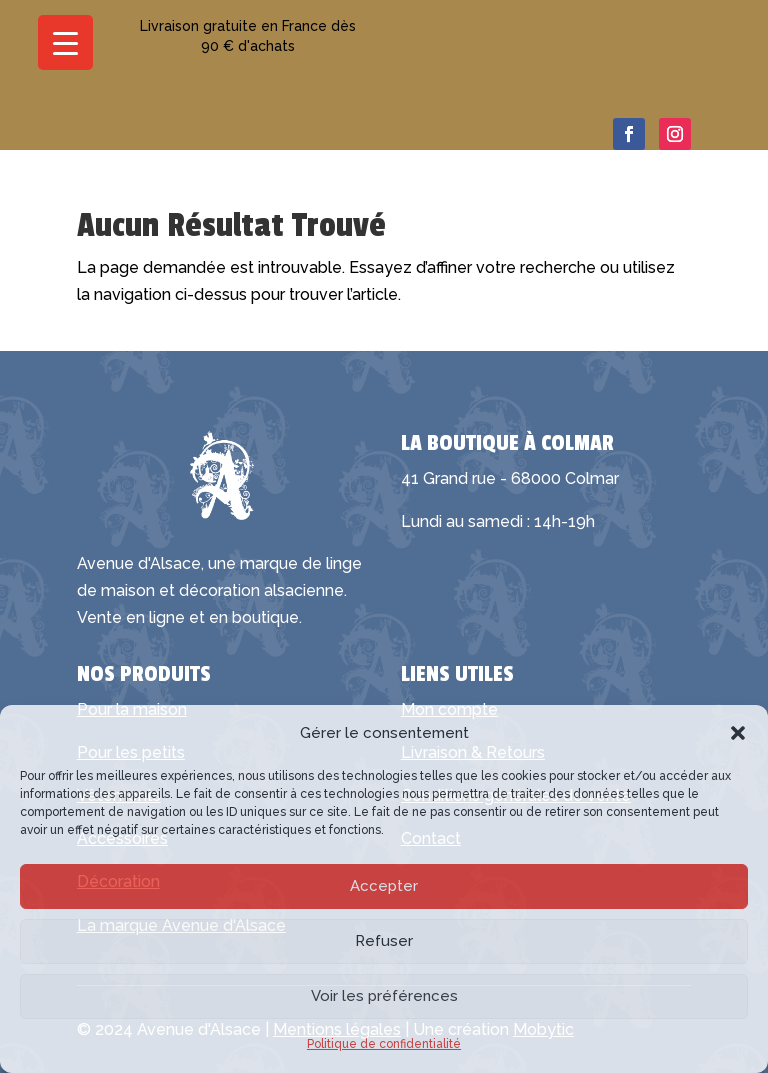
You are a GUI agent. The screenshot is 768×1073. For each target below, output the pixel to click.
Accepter (384, 886)
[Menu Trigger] (65, 42)
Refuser (384, 941)
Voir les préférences (384, 996)
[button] (738, 733)
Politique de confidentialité (384, 1044)
